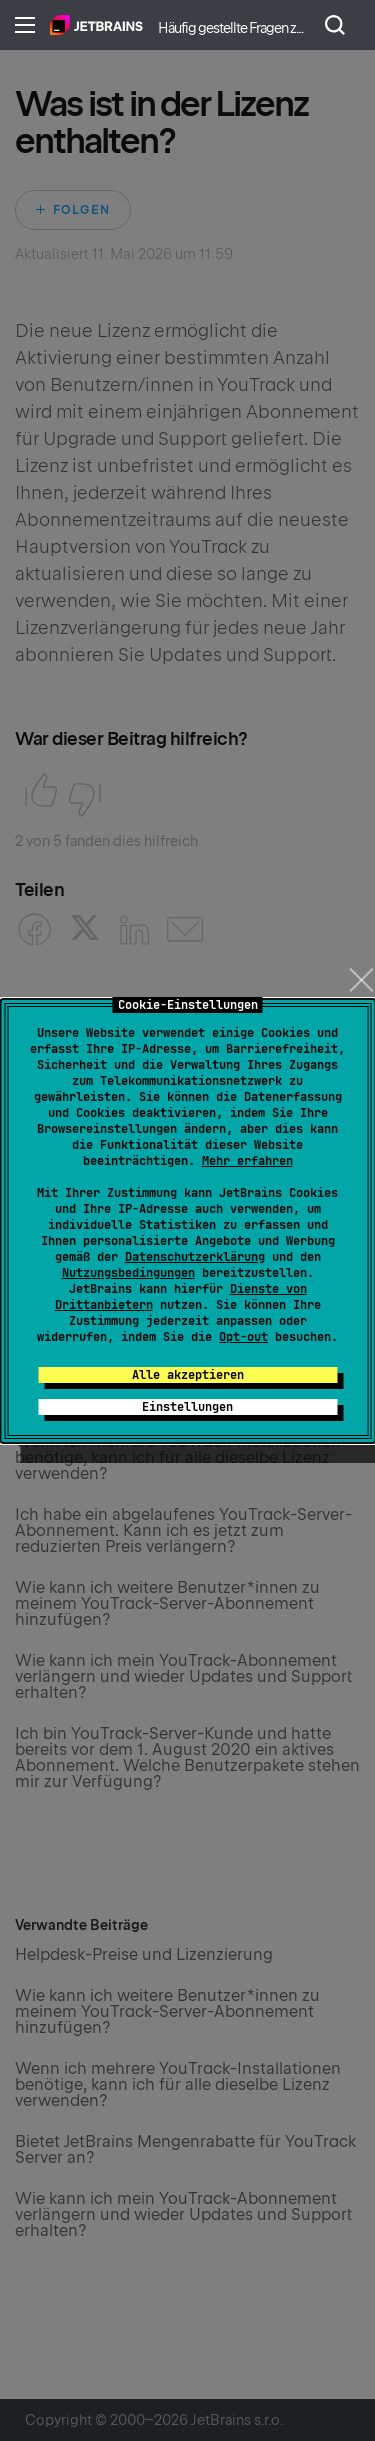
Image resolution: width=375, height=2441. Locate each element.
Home (96, 25)
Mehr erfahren (247, 1161)
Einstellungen (187, 1407)
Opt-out (243, 1337)
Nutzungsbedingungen (128, 1273)
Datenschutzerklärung (195, 1257)
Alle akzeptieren (188, 1375)
